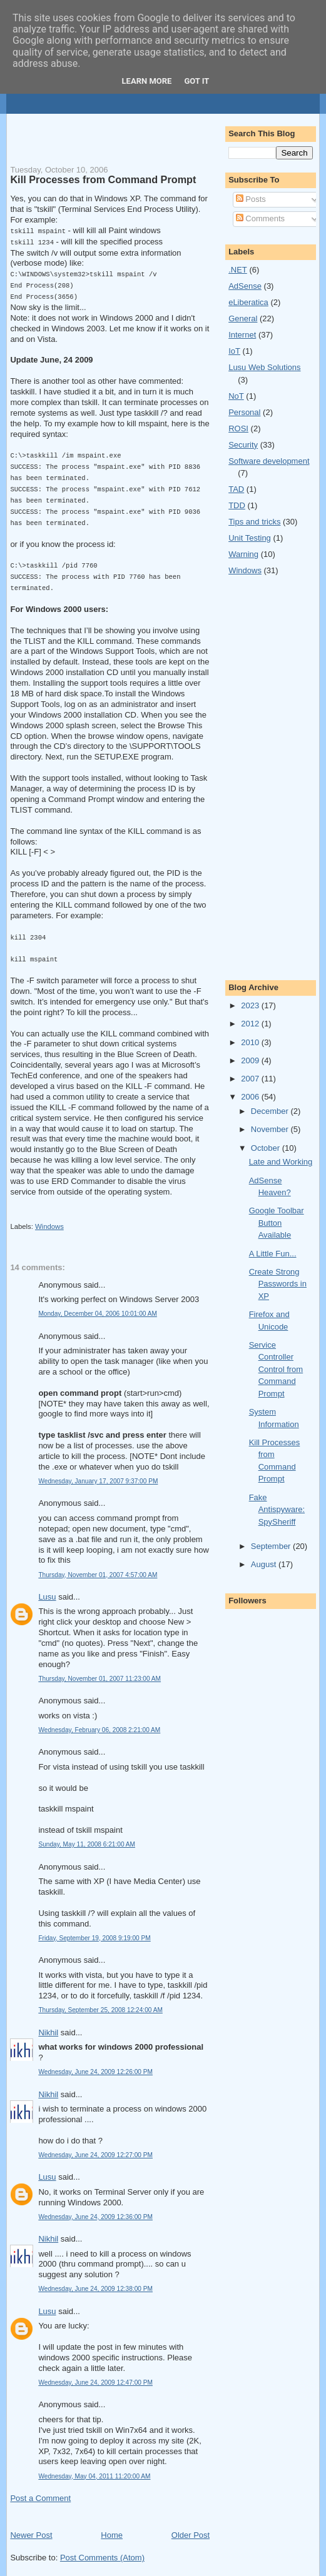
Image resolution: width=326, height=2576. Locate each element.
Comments (260, 218)
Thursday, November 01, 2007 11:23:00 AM (99, 1667)
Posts (251, 199)
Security (243, 444)
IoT (234, 351)
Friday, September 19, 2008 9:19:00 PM (94, 1926)
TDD (236, 505)
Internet (242, 334)
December (271, 1111)
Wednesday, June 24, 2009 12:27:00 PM (95, 2143)
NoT (236, 396)
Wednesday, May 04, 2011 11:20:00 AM (94, 2465)
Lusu (47, 1585)
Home (112, 2523)
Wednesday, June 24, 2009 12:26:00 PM (95, 2060)
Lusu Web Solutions (264, 367)
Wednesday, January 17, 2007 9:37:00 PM (98, 1469)
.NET (237, 269)
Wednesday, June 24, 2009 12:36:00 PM (95, 2205)
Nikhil (48, 2021)
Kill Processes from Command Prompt (103, 179)
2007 (251, 1078)
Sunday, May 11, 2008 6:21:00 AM (86, 1833)
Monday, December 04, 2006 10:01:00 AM (97, 1302)
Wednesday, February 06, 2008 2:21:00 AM (99, 1718)
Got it (196, 81)
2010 (251, 1042)
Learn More (147, 81)
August (264, 1564)
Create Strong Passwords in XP (278, 1284)
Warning (243, 554)
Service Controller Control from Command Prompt (276, 1369)
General (242, 318)
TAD (236, 489)
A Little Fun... (273, 1253)
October (266, 1148)
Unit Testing (249, 538)
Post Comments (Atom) (102, 2546)
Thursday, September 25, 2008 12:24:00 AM (100, 1998)
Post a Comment (40, 2487)
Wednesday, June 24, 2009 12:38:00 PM (95, 2277)
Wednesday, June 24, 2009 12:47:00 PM (95, 2371)
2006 (251, 1096)
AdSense (245, 286)
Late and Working (281, 1161)
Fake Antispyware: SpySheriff (277, 1509)
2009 (251, 1060)
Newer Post (31, 2523)
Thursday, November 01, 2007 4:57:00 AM (97, 1563)
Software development (268, 461)
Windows (49, 1215)
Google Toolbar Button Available (276, 1223)
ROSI (238, 428)
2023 (251, 1005)
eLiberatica (248, 302)
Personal (244, 412)
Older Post (190, 2523)
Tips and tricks (254, 521)
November (271, 1129)
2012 (251, 1023)
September (272, 1546)
